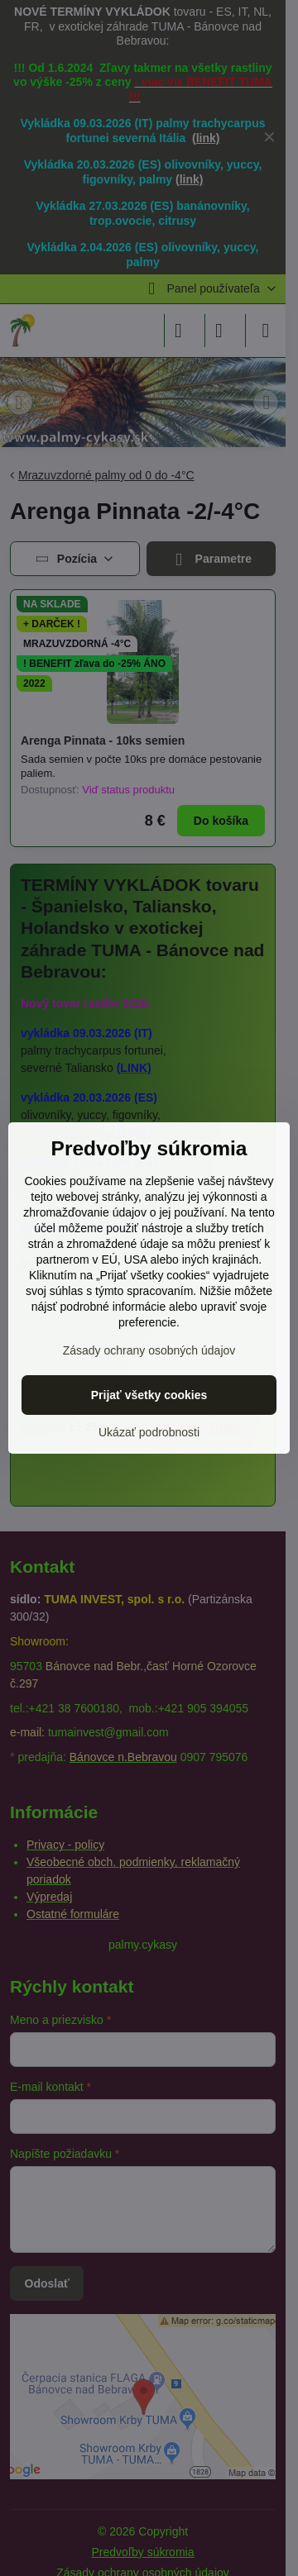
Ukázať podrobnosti (149, 1432)
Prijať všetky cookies (149, 1395)
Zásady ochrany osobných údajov (149, 1350)
